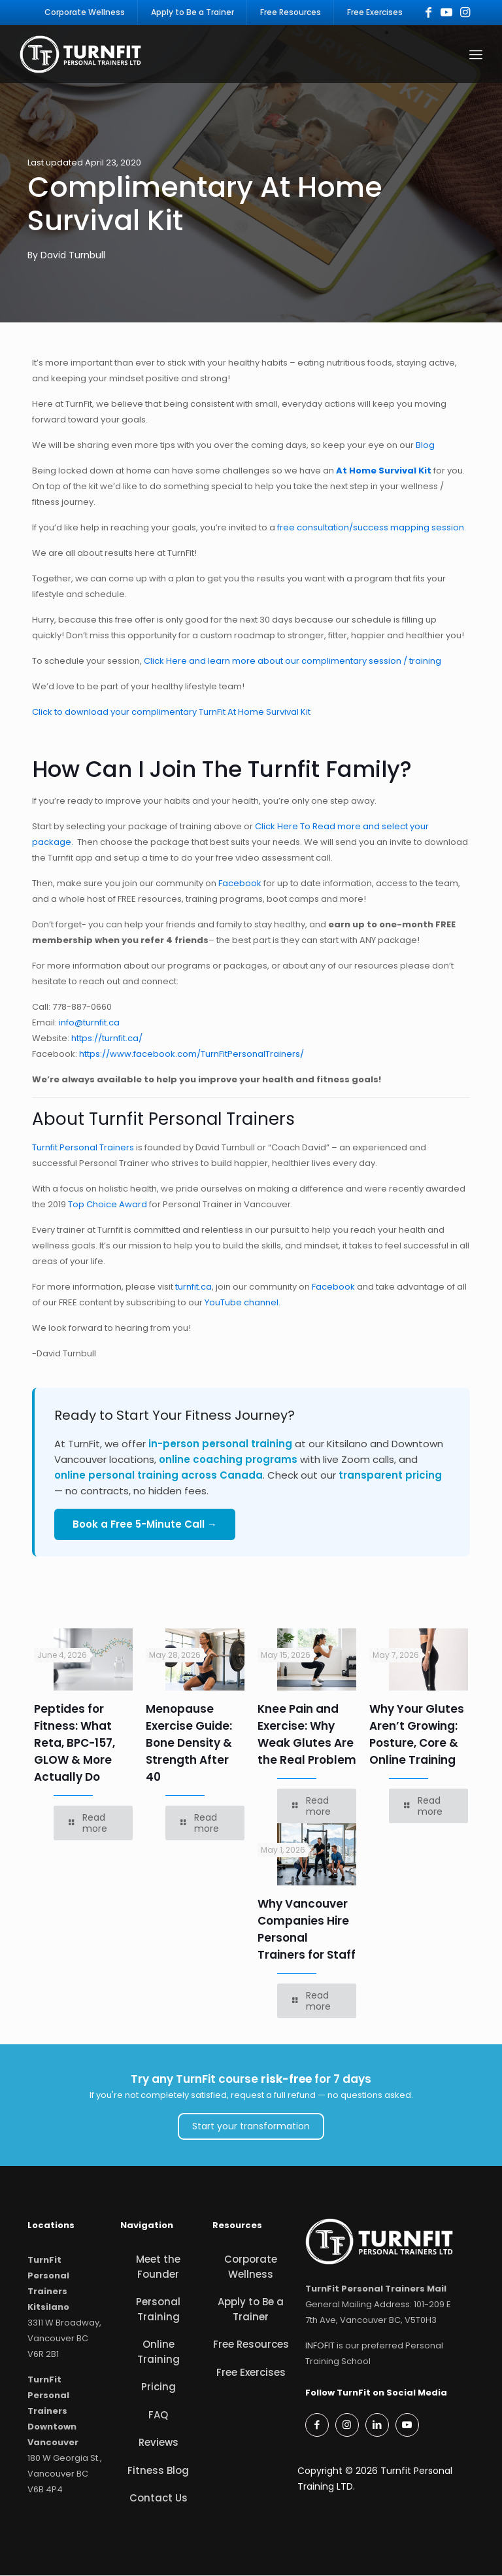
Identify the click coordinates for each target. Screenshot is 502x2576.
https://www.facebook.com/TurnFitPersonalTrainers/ (191, 1054)
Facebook (239, 884)
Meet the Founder (158, 2267)
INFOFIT (320, 2346)
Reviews (158, 2443)
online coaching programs (228, 1460)
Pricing (158, 2387)
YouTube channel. (242, 1303)
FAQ (158, 2415)
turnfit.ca (193, 1287)
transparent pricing (390, 1476)
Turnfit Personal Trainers (83, 1148)
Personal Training (158, 2309)
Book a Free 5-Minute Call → (145, 1525)
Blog (425, 445)
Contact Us (158, 2498)
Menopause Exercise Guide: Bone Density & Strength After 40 (189, 1743)
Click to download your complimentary (114, 712)
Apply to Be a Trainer (251, 2309)
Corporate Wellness (250, 2267)
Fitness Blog (158, 2471)
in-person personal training (220, 1444)
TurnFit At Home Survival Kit (254, 712)
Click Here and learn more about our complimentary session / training (293, 661)
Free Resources (251, 2345)
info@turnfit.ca (89, 1023)
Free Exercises (251, 2373)
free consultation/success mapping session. (371, 528)
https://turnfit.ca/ (106, 1039)
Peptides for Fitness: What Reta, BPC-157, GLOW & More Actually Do (74, 1743)
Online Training (158, 2352)
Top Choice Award (106, 1205)
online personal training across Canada (158, 1476)
